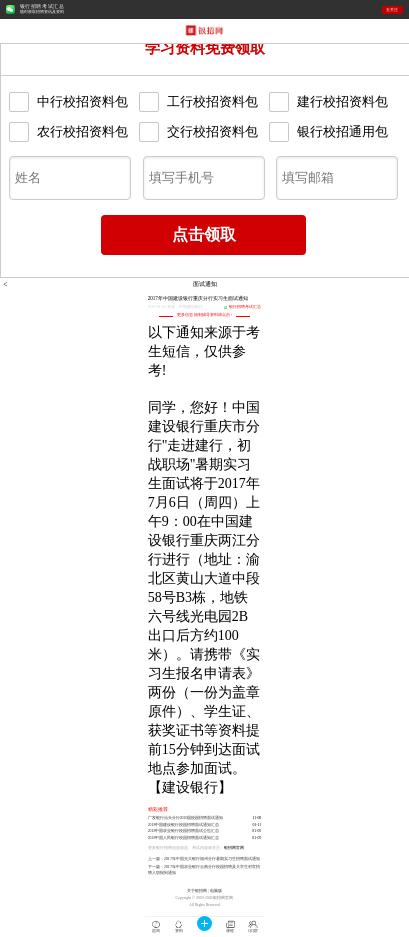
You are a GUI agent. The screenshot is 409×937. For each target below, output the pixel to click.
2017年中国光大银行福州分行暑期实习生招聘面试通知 (212, 858)
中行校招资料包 (68, 102)
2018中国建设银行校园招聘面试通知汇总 (184, 825)
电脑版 (216, 891)
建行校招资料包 (328, 102)
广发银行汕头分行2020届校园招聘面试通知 (186, 818)
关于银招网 (197, 891)
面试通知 (205, 284)
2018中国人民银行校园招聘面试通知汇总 (184, 838)
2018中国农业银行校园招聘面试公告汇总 (184, 831)
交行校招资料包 (198, 132)
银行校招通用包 (328, 132)
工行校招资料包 (198, 102)
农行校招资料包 (68, 132)
